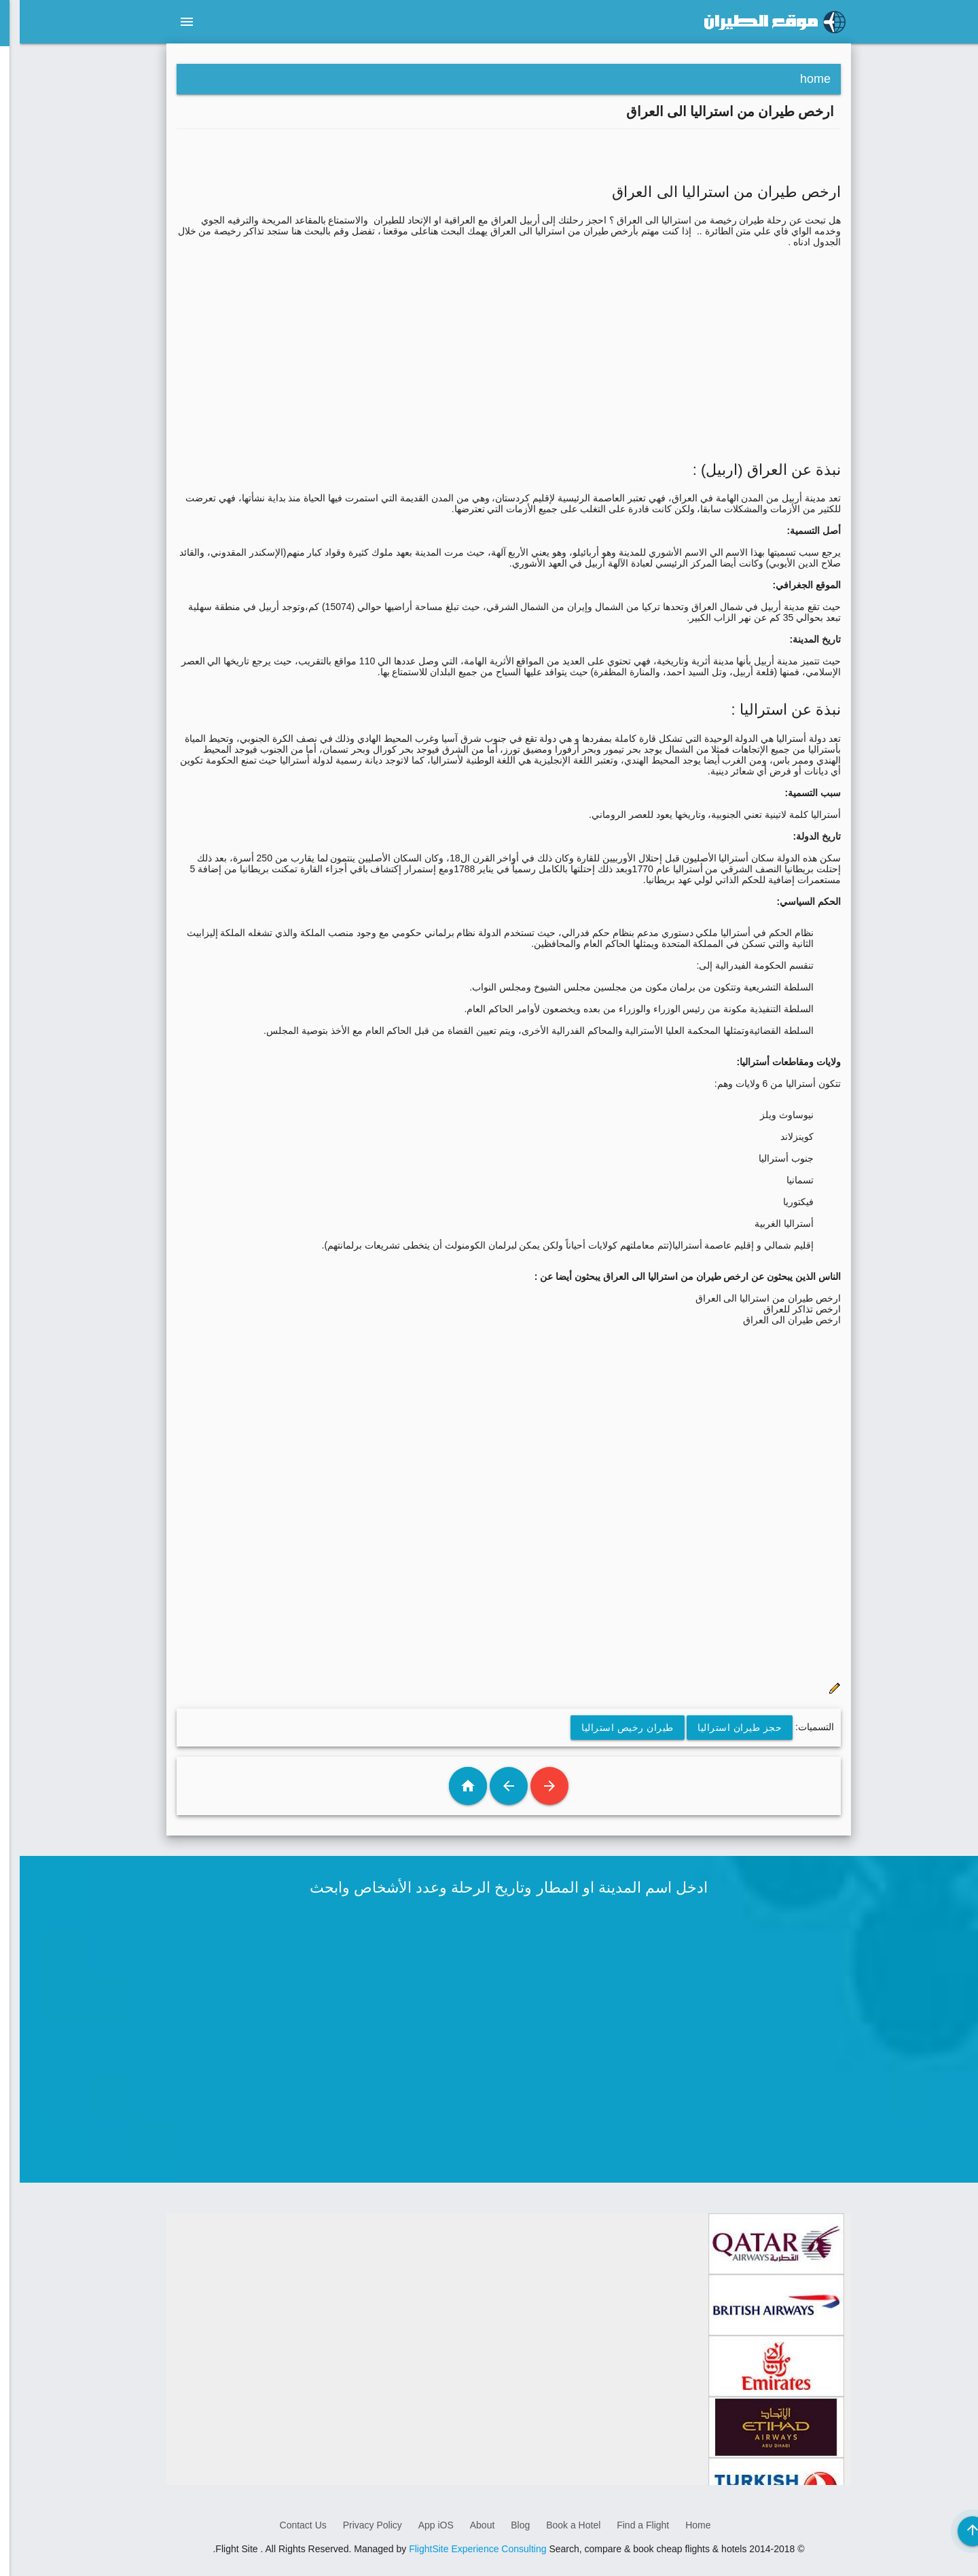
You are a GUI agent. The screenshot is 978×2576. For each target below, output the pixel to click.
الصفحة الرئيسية (448, 1786)
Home (678, 2525)
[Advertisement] (489, 342)
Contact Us (283, 2525)
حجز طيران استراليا (720, 1727)
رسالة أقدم (489, 1786)
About (462, 2525)
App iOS (416, 2525)
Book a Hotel (553, 2525)
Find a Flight (623, 2525)
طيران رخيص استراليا (607, 1727)
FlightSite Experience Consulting (457, 2548)
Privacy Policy (352, 2525)
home (795, 79)
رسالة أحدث (530, 1786)
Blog (500, 2525)
